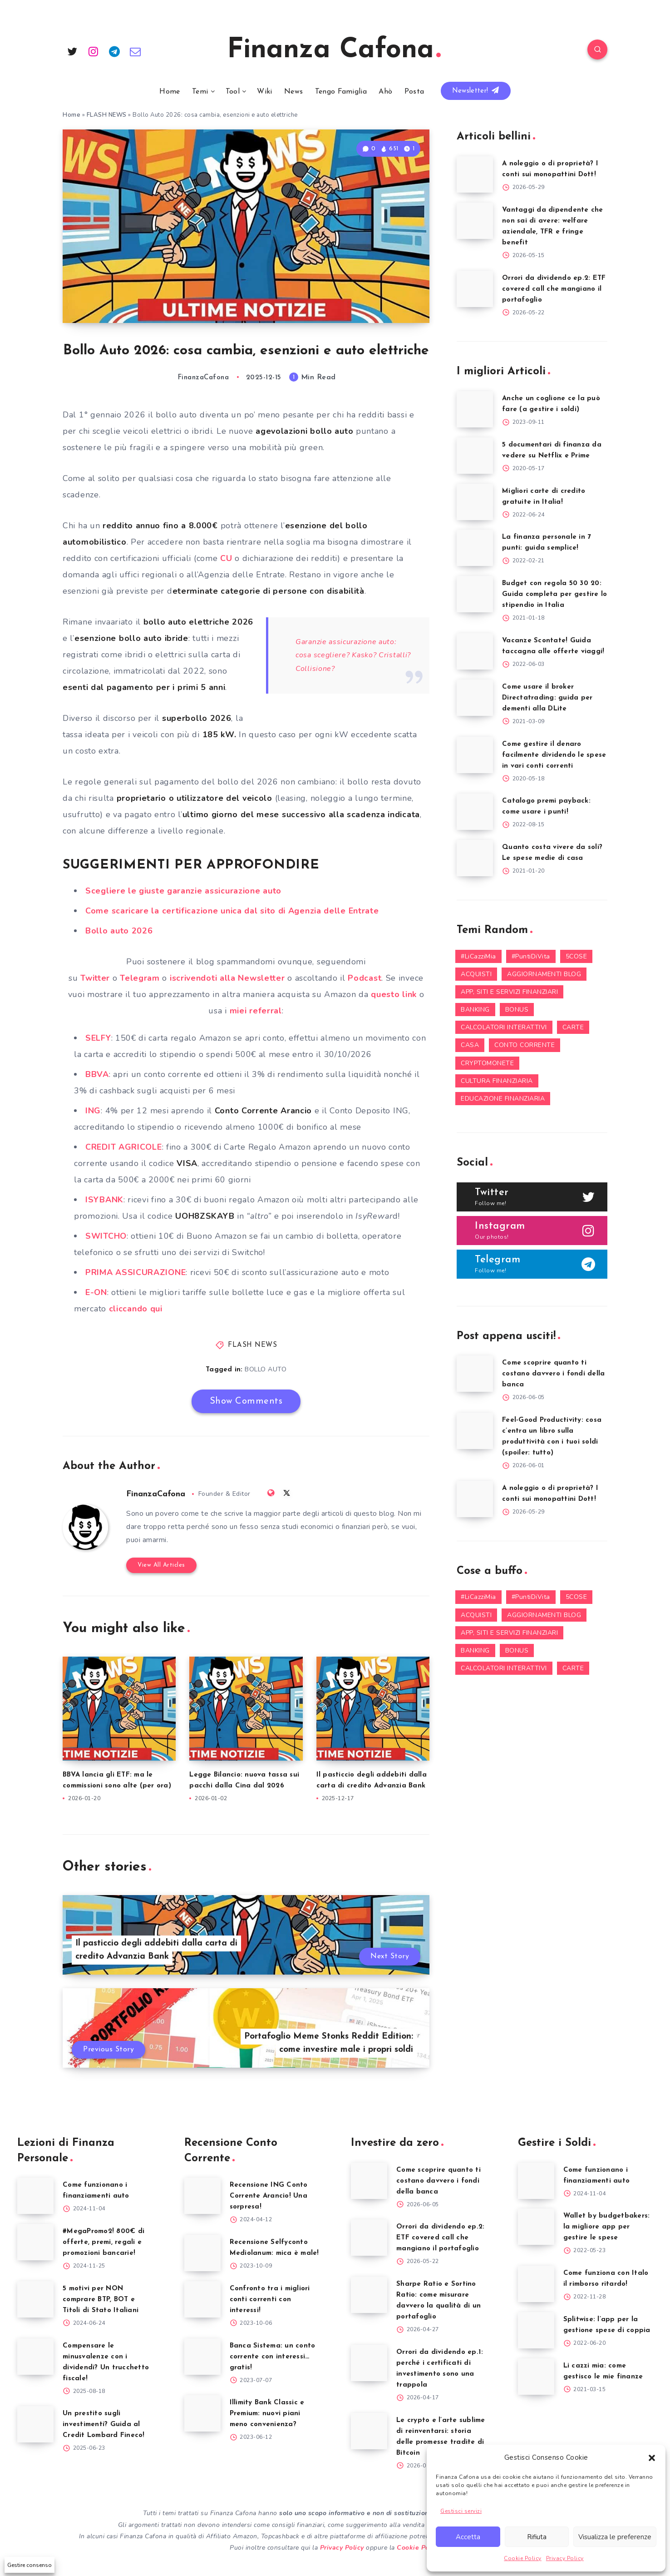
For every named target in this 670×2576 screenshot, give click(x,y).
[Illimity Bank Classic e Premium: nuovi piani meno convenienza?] (202, 2413)
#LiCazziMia (478, 956)
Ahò (385, 91)
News (293, 91)
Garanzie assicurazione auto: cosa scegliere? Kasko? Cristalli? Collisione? (353, 655)
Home (169, 91)
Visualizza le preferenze (614, 2536)
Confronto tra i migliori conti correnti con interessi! (270, 2299)
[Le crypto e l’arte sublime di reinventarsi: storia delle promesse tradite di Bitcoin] (369, 2431)
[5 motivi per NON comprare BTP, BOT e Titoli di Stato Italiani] (35, 2299)
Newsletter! (475, 90)
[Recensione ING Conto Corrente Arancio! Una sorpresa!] (202, 2196)
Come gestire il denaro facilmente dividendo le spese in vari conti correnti (554, 755)
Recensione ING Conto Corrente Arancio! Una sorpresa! (269, 2196)
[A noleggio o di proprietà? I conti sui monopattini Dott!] (475, 174)
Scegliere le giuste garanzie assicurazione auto (183, 890)
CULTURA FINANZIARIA (497, 1081)
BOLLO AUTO (265, 1369)
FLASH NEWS (107, 115)
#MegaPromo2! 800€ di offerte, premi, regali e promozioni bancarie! (103, 2242)
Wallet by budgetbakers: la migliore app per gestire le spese (606, 2227)
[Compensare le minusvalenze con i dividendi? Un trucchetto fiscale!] (35, 2356)
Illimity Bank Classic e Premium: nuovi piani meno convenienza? (267, 2413)
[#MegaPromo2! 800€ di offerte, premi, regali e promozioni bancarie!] (35, 2242)
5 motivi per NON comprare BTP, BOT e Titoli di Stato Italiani (100, 2299)
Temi (200, 91)
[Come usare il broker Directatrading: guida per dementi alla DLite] (475, 698)
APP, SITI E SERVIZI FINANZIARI (509, 992)
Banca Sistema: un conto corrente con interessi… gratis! (272, 2357)
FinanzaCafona (155, 1494)
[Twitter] (72, 51)
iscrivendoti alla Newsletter (227, 978)
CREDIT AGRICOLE (123, 1147)
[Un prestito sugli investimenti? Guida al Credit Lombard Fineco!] (35, 2424)
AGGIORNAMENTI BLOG (544, 974)
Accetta (468, 2536)
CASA (470, 1045)
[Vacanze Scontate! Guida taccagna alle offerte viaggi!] (475, 651)
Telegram (140, 978)
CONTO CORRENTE (524, 1045)
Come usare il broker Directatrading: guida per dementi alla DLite (547, 698)
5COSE (576, 956)
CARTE (573, 1027)
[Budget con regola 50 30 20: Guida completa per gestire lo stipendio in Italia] (475, 594)
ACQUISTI (476, 974)
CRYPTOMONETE (487, 1063)
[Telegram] (114, 51)
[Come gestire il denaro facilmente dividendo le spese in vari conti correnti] (475, 755)
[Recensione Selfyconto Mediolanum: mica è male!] (202, 2253)
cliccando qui (136, 1308)
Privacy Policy (565, 2558)
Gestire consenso (29, 2565)
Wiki (264, 91)
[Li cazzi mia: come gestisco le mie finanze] (536, 2376)
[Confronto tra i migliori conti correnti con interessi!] (202, 2299)
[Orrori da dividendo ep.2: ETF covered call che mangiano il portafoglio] (475, 289)
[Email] (135, 51)
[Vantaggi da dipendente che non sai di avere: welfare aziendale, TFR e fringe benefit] (475, 221)
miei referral (256, 1010)
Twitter (95, 978)
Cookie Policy (523, 2558)
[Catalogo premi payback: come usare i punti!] (475, 812)
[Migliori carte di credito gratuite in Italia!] (475, 502)
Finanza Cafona (334, 50)
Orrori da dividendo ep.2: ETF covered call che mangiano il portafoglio (554, 289)
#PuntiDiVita (531, 956)
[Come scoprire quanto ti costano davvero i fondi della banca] (475, 1373)
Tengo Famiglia (341, 91)
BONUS (517, 1009)
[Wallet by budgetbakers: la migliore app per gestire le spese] (536, 2227)
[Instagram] (93, 51)
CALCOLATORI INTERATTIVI (504, 1027)
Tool (233, 91)
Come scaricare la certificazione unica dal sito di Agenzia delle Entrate (232, 910)
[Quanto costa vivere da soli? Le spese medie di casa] (475, 858)
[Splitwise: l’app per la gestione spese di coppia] (536, 2330)
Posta (414, 91)
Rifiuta (537, 2536)
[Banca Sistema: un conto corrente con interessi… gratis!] (202, 2356)
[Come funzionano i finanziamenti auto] (35, 2196)
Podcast (364, 978)
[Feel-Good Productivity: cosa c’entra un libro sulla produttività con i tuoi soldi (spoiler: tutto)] (475, 1431)
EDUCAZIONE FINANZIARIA (503, 1098)
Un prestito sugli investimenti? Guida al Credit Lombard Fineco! (104, 2424)
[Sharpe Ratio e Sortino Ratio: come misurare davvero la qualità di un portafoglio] (369, 2295)
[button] (651, 2457)
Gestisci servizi (461, 2511)
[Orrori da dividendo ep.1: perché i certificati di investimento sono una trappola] (369, 2363)
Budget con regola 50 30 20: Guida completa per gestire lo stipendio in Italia (554, 594)
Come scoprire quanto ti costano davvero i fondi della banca (553, 1374)
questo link (393, 994)
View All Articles (161, 1565)
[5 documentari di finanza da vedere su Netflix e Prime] (475, 455)
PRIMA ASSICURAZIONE (135, 1272)
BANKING (475, 1009)
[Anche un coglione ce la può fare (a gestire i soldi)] (475, 409)
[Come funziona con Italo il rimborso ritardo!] (536, 2284)
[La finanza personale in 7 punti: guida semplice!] (475, 548)
